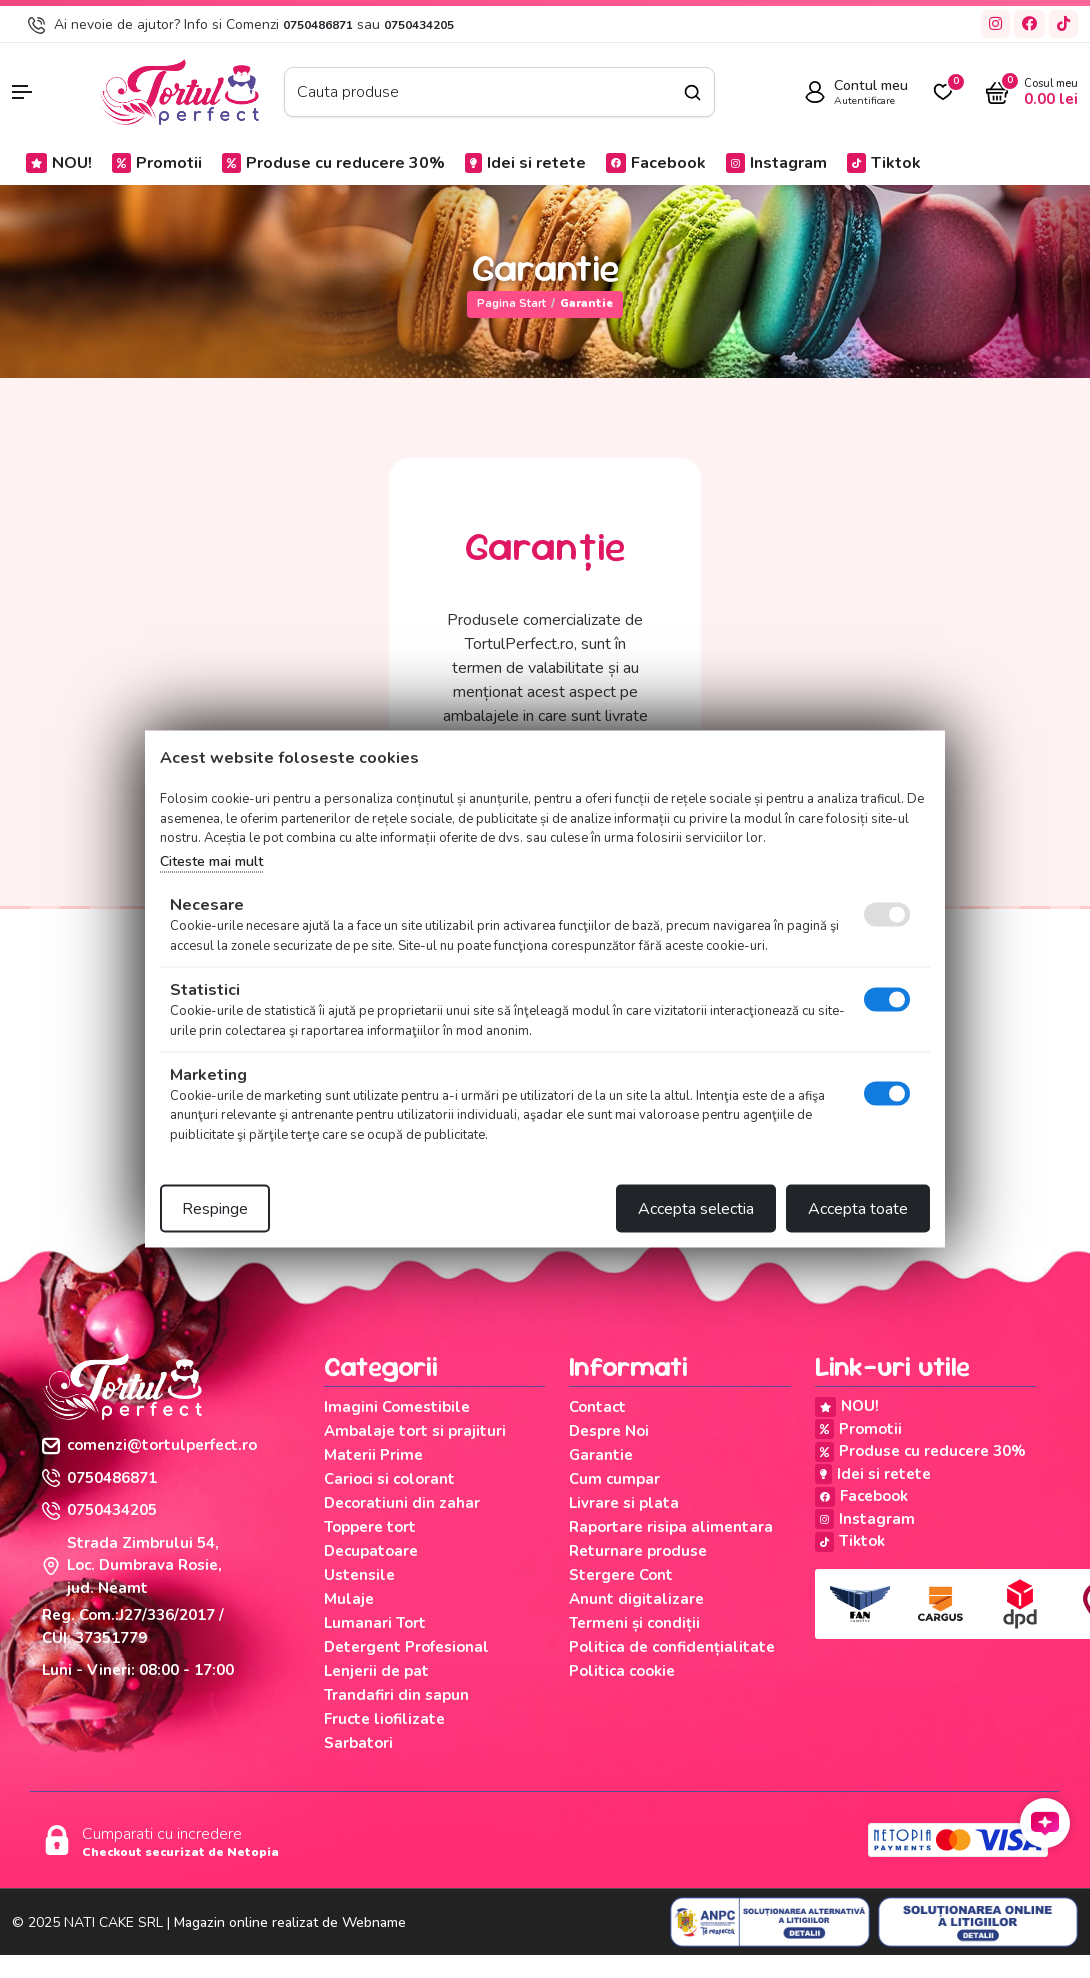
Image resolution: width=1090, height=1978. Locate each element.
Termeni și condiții (634, 1623)
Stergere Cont (621, 1575)
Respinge (215, 1209)
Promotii (157, 163)
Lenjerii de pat (376, 1671)
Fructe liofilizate (384, 1719)
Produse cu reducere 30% (333, 163)
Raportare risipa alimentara (671, 1527)
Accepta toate (858, 1209)
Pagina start (511, 303)
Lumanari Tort (375, 1623)
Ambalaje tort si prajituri (415, 1431)
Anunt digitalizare (636, 1599)
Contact (597, 1407)
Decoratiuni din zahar (402, 1503)
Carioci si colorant (389, 1479)
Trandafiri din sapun (396, 1695)
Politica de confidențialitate (672, 1647)
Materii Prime (373, 1455)
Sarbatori (358, 1743)
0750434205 (419, 25)
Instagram (776, 163)
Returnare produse (638, 1551)
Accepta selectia (696, 1209)
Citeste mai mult (211, 860)
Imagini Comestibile (397, 1407)
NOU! (59, 163)
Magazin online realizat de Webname (290, 1922)
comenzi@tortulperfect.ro (149, 1445)
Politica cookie (622, 1671)
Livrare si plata (624, 1503)
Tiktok (884, 163)
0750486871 (318, 25)
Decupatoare (371, 1551)
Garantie (601, 1455)
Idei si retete (525, 163)
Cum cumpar (614, 1479)
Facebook (656, 163)
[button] (45, 92)
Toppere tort (370, 1527)
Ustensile (359, 1575)
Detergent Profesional (406, 1647)
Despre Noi (609, 1431)
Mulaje (349, 1599)
